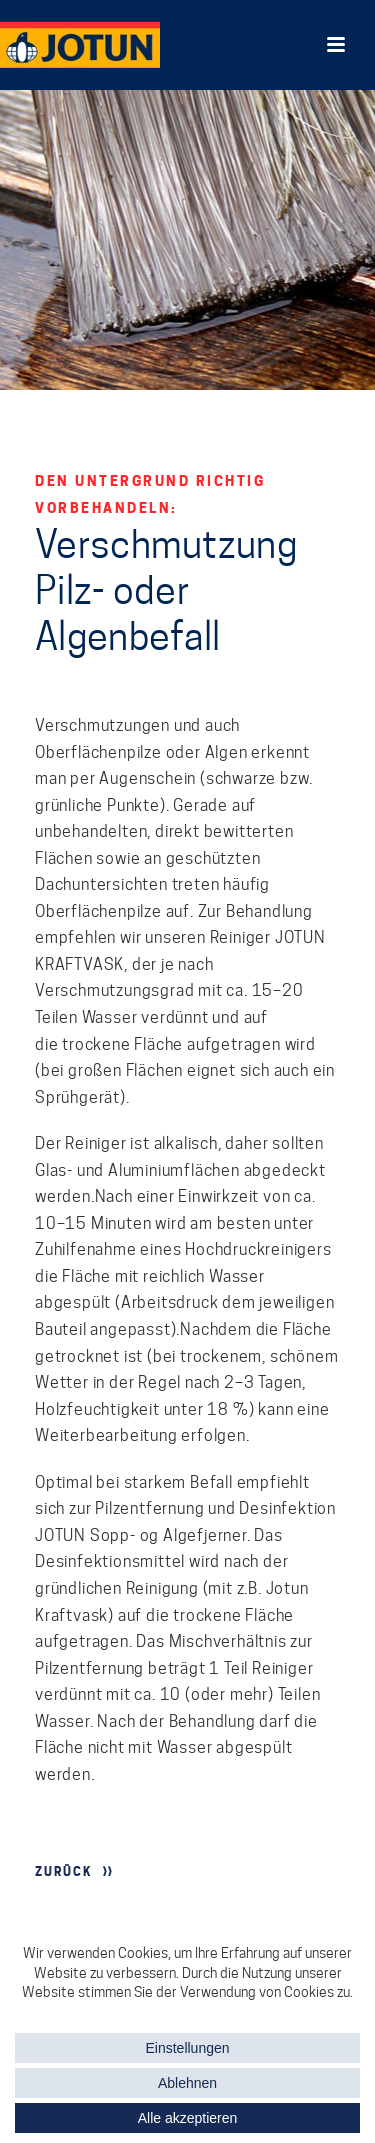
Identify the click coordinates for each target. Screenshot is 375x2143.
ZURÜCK (64, 1871)
